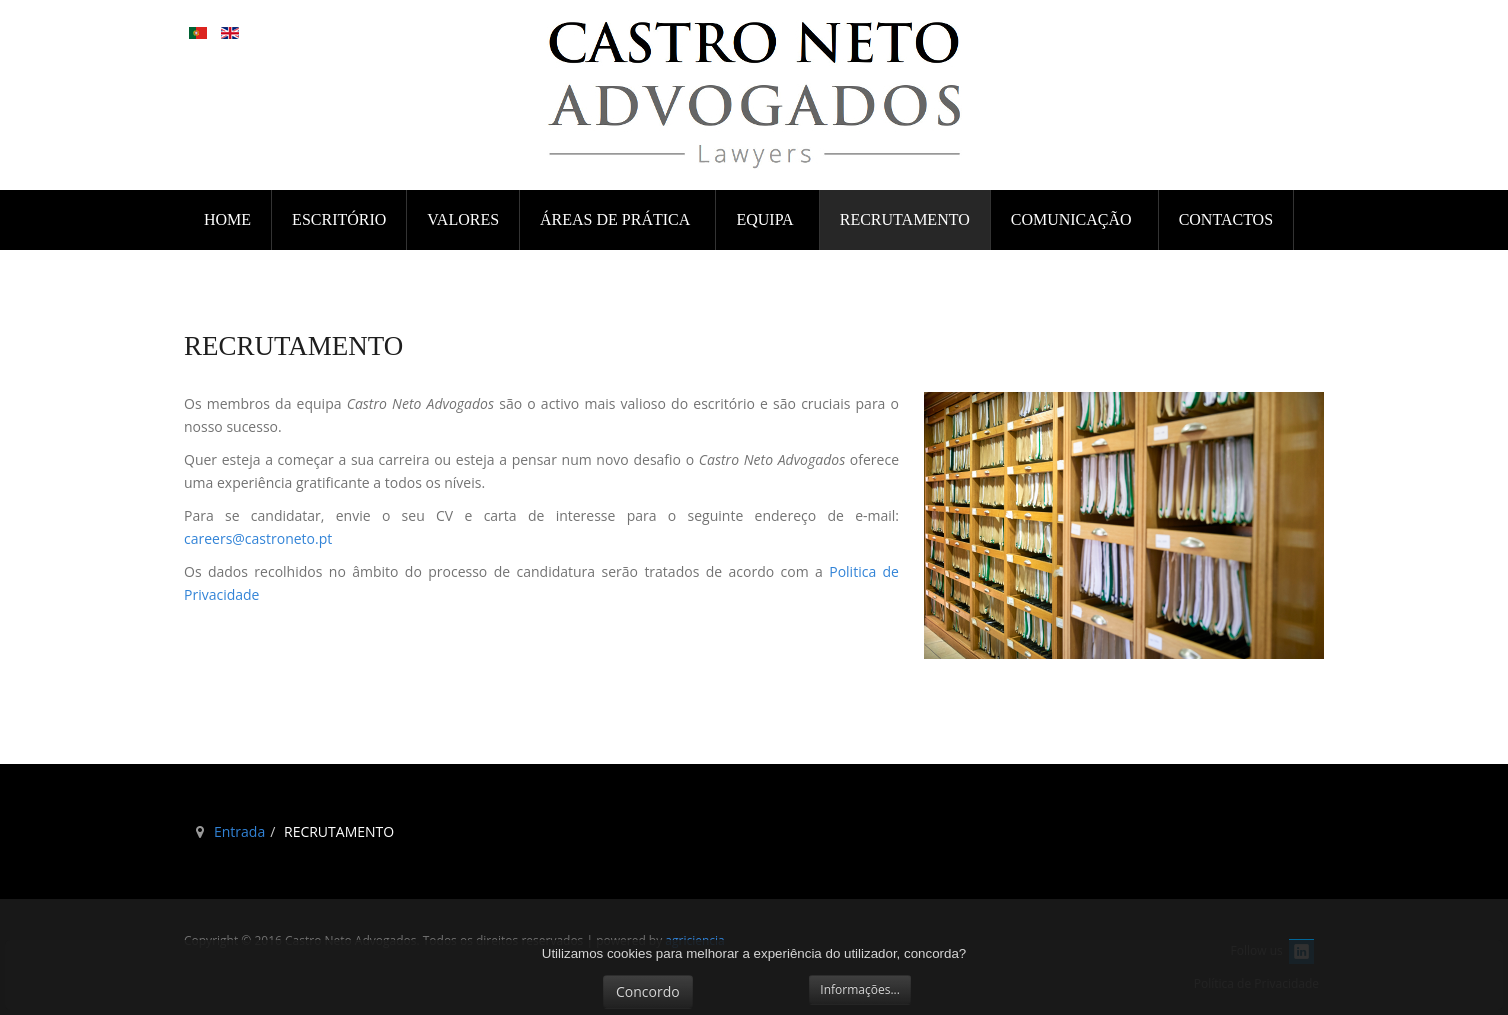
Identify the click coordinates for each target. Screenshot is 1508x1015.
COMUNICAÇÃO (1073, 219)
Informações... (860, 989)
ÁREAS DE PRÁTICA (616, 219)
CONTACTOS (1226, 219)
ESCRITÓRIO (339, 219)
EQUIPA (766, 219)
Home (227, 219)
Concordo (648, 991)
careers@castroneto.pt (258, 538)
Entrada (239, 831)
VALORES (463, 219)
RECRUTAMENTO (905, 219)
